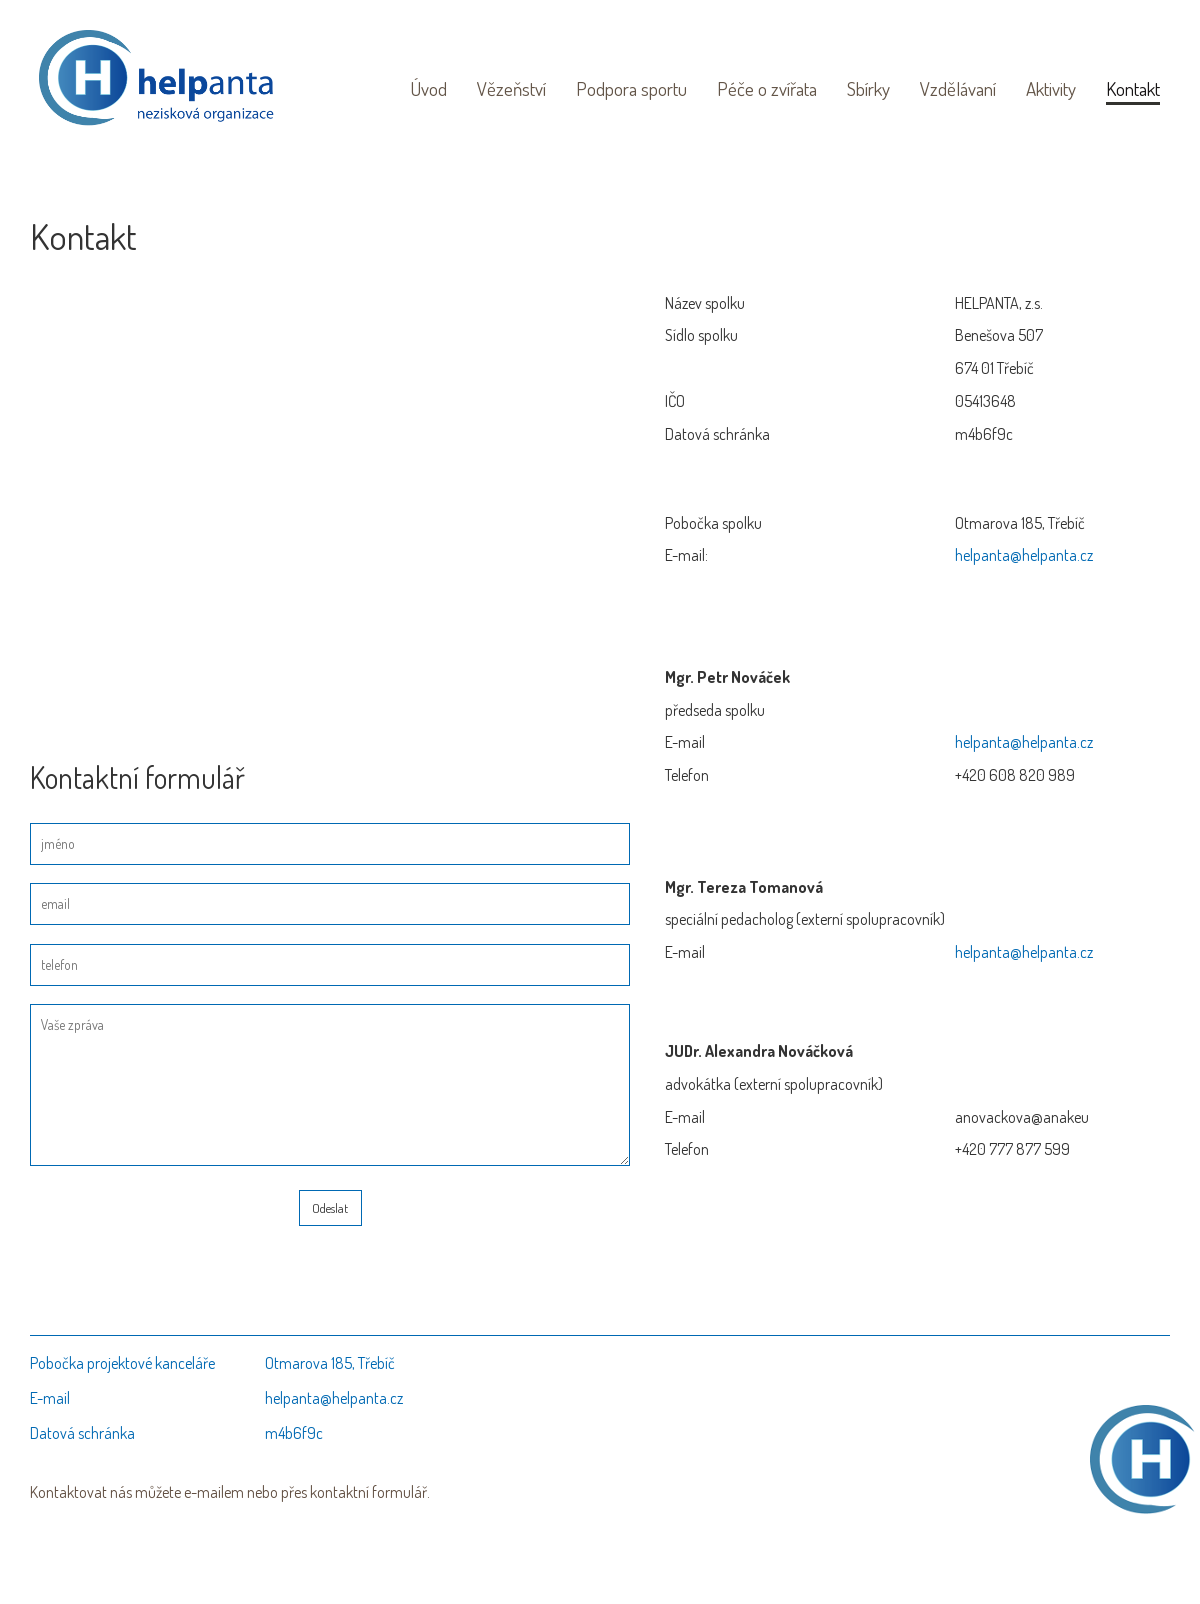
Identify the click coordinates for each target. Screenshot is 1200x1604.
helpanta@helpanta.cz (1024, 555)
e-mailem (214, 1492)
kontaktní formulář (368, 1492)
